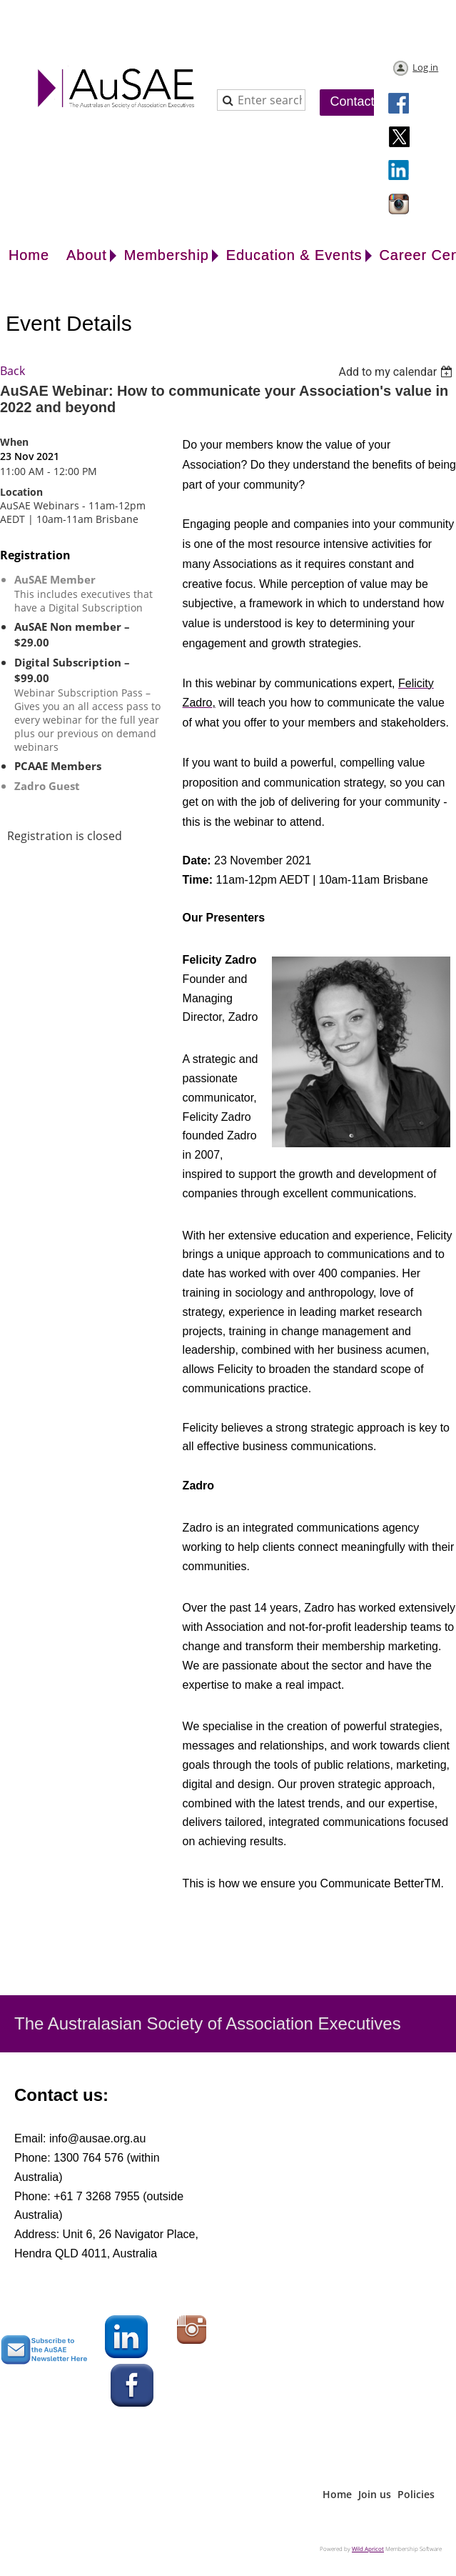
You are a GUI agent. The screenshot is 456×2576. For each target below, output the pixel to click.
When (14, 442)
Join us (374, 2494)
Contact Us (362, 101)
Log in (425, 67)
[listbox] (397, 372)
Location (21, 492)
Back (12, 371)
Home (337, 2494)
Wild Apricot (368, 2548)
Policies (416, 2494)
